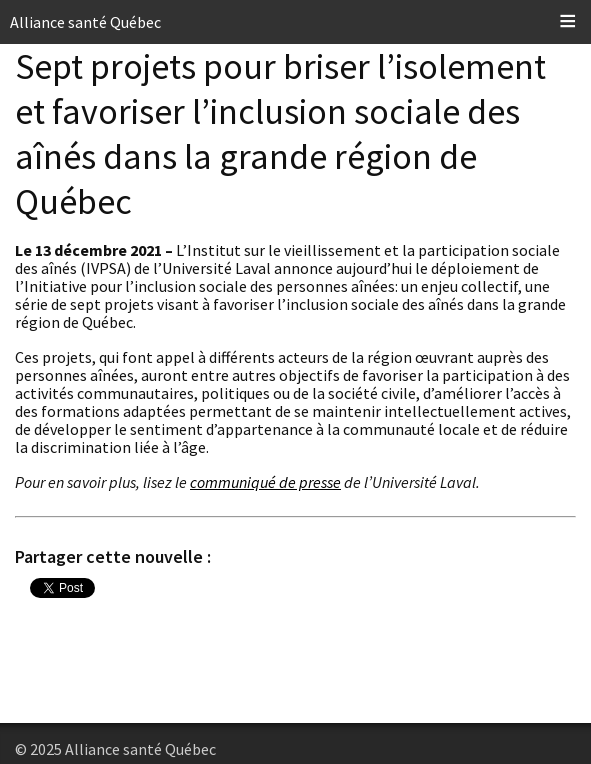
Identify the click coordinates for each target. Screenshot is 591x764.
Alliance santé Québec (85, 22)
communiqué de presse (265, 482)
